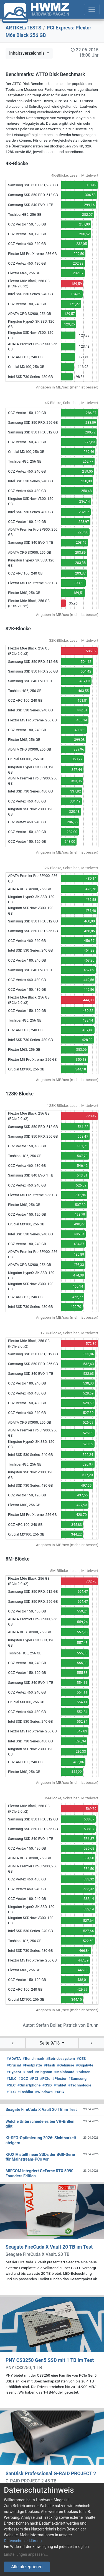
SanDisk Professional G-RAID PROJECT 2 (51, 2473)
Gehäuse (65, 2065)
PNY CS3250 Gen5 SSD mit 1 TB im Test (50, 2360)
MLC (12, 2078)
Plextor (59, 2078)
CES (81, 2058)
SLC (11, 2085)
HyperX (14, 2072)
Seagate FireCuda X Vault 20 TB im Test (49, 2247)
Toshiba (25, 2092)
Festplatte (32, 2065)
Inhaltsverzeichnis (27, 53)
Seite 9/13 (50, 2043)
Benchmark (33, 2058)
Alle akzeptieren (26, 2566)
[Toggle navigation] (92, 9)
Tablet (60, 2085)
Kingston (43, 2072)
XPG (59, 2092)
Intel (28, 2072)
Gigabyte (84, 2065)
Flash (49, 2065)
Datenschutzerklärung (23, 2541)
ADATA (14, 2058)
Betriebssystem (60, 2058)
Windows (43, 2092)
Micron (83, 2072)
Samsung (78, 2078)
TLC (11, 2092)
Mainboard (64, 2072)
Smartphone (28, 2085)
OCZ (23, 2078)
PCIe (45, 2078)
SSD (47, 2085)
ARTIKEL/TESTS (23, 28)
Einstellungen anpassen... (26, 2554)
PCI (34, 2078)
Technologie (79, 2085)
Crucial (14, 2065)
